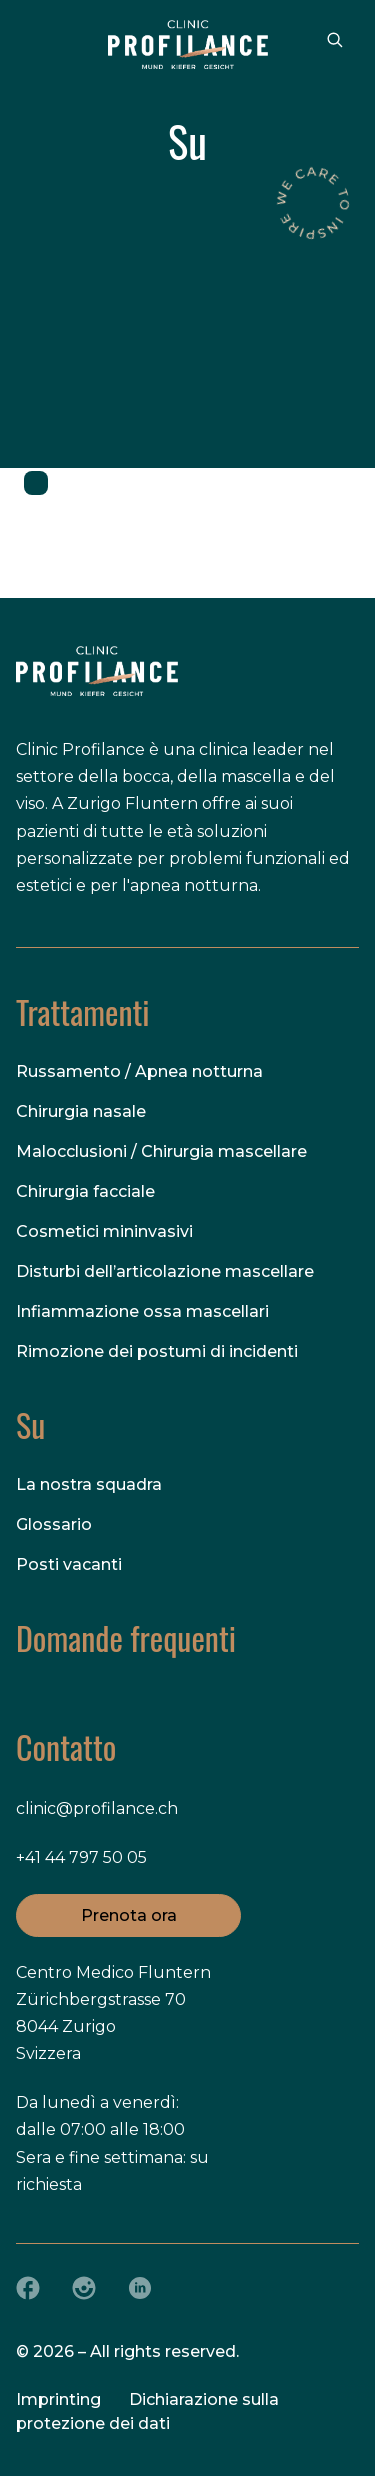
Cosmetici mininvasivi (104, 1231)
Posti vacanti (69, 1564)
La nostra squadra (89, 1484)
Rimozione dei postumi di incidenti (157, 1351)
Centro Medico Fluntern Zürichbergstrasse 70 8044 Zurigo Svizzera (113, 2013)
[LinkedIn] (140, 2288)
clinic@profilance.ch (97, 1808)
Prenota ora (129, 1915)
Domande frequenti (126, 1638)
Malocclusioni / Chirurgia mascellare (161, 1151)
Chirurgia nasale (81, 1111)
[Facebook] (28, 2288)
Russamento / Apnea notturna (139, 1071)
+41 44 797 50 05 (81, 1857)
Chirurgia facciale (85, 1191)
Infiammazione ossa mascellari (142, 1311)
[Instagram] (84, 2288)
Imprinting (58, 2399)
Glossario (54, 1524)
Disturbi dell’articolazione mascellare (165, 1271)
